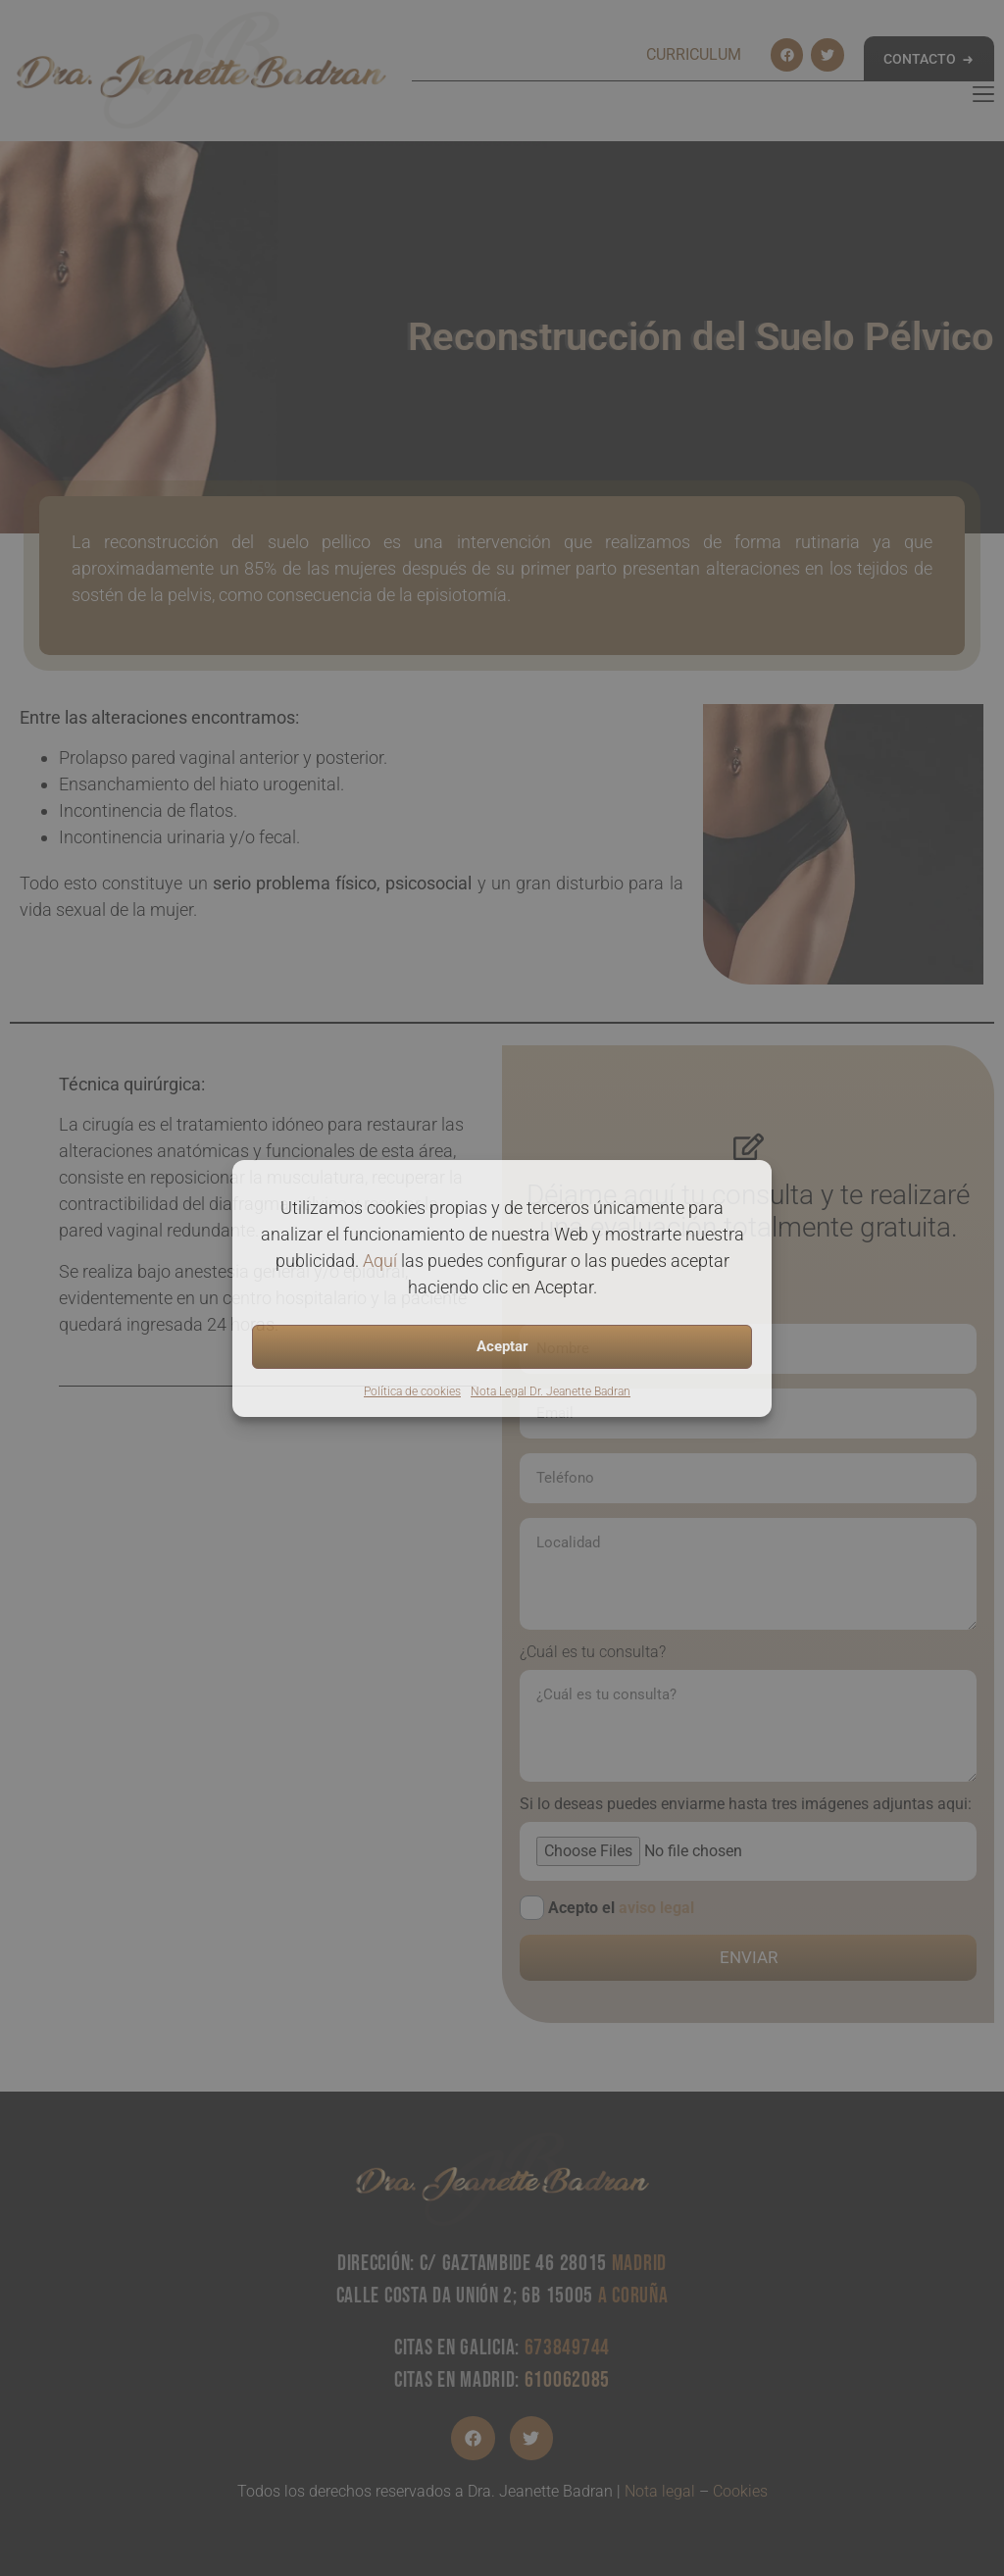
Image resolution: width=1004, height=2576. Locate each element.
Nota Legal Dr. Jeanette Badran (550, 1391)
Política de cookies (412, 1391)
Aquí (380, 1260)
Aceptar (502, 1346)
